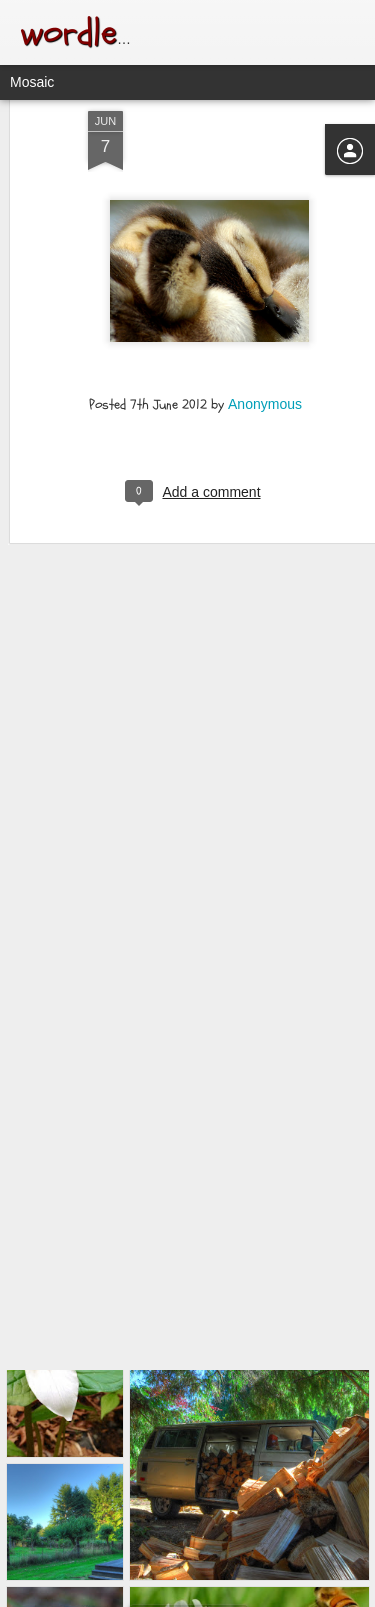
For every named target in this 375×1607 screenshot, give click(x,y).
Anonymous (265, 363)
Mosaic (32, 82)
